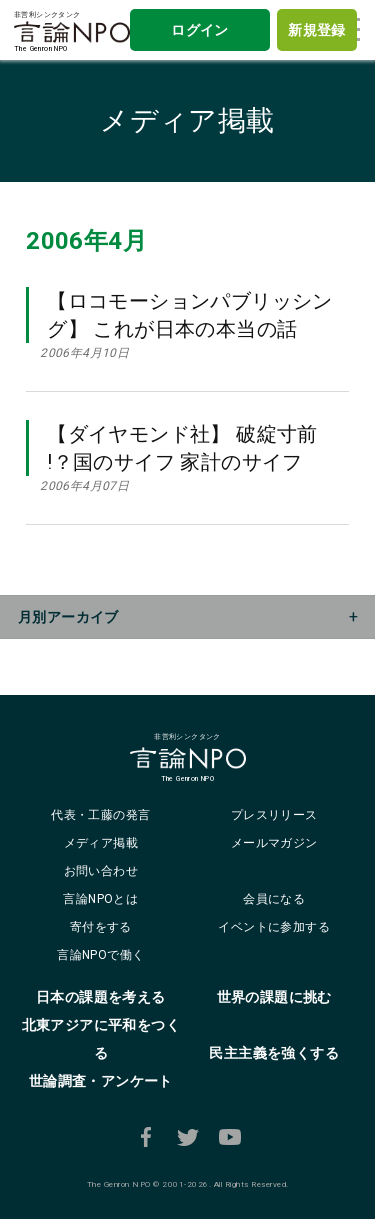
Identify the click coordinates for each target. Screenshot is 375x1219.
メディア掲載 (187, 120)
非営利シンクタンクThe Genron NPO (72, 32)
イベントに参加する (274, 927)
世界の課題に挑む (274, 997)
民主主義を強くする (274, 1053)
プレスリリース (274, 815)
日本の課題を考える (101, 997)
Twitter (188, 1137)
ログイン (200, 30)
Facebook (146, 1137)
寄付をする (101, 927)
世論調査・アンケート (101, 1081)
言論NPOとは (100, 899)
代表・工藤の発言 (100, 815)
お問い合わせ (101, 871)
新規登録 (317, 30)
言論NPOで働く (100, 955)
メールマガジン (274, 843)
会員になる (274, 899)
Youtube (230, 1137)
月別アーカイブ (68, 617)
